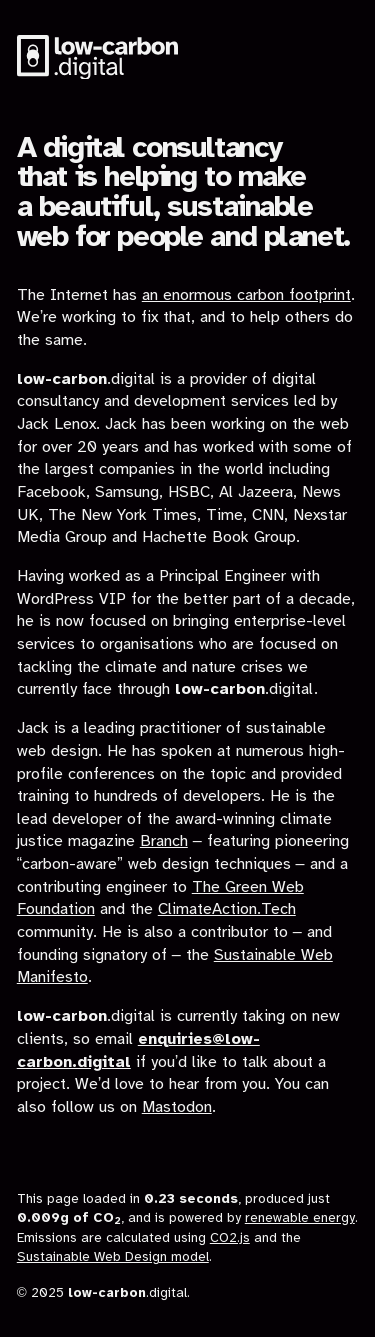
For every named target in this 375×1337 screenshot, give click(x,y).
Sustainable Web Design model (113, 1257)
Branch (164, 841)
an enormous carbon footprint (246, 295)
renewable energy (300, 1218)
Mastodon (177, 1107)
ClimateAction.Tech (227, 909)
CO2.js (230, 1238)
